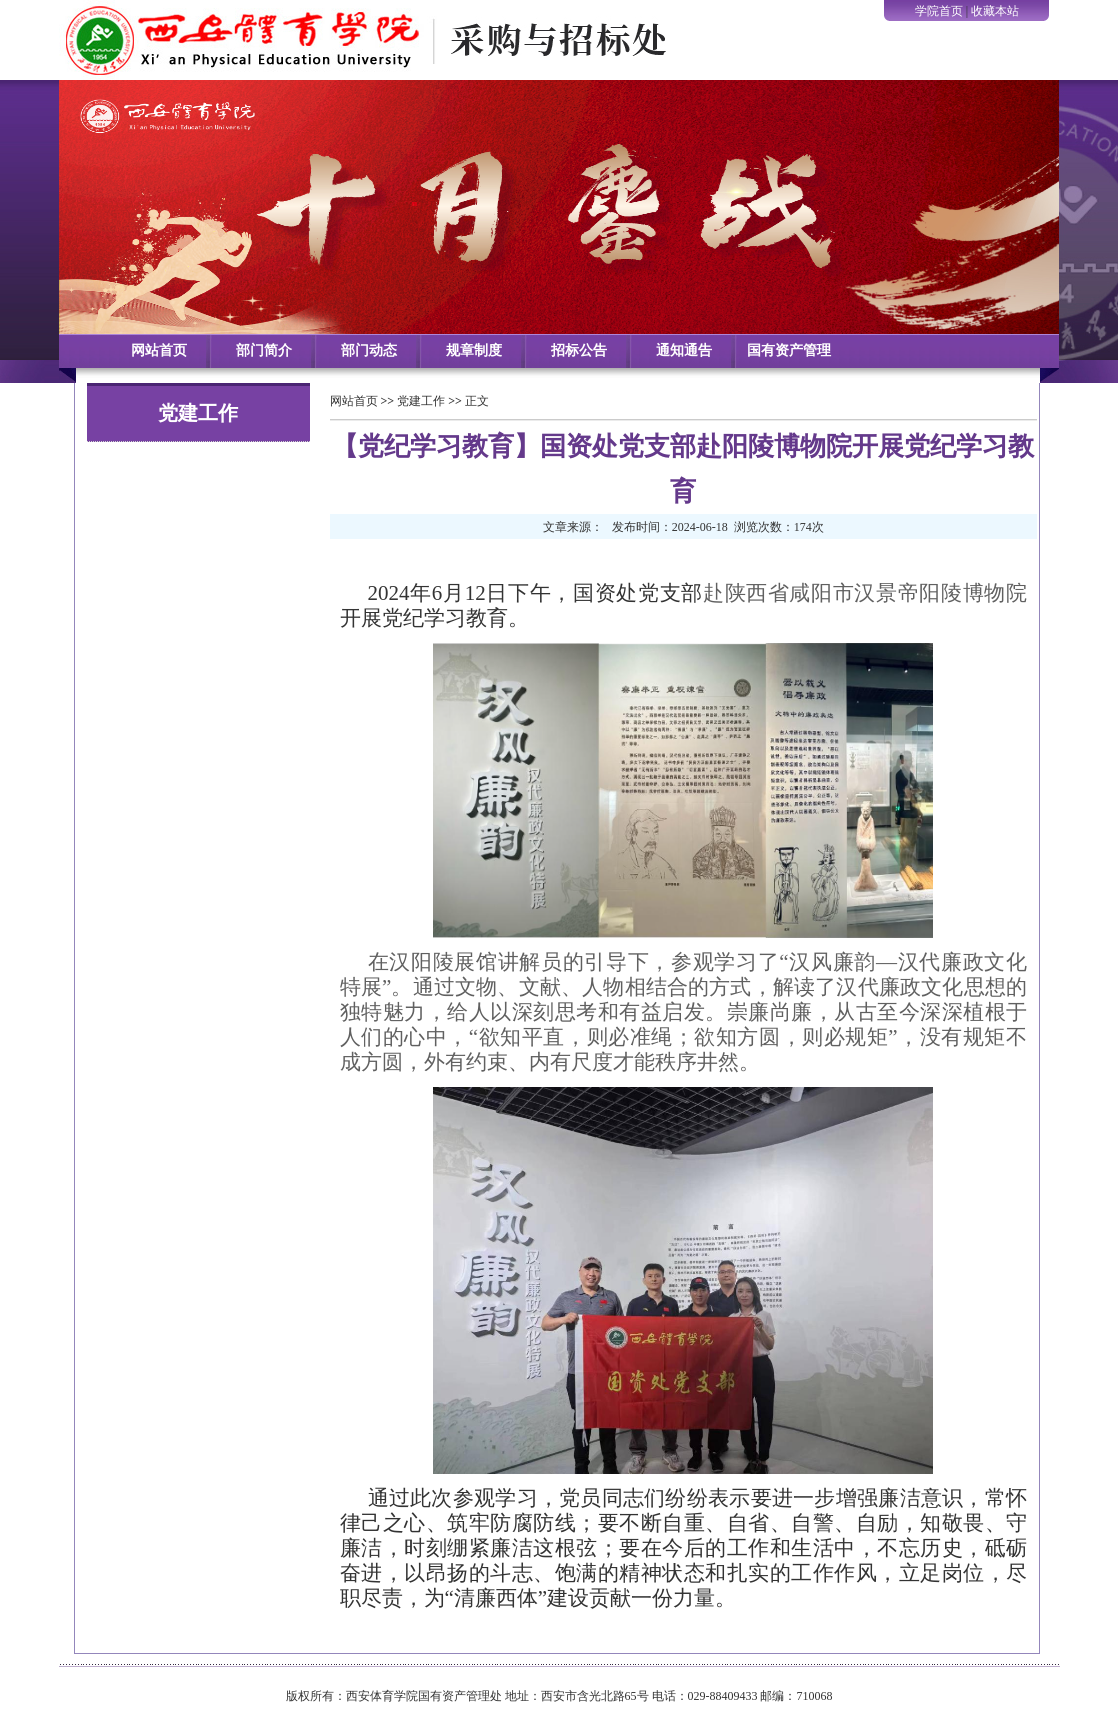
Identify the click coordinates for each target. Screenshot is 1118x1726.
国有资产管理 (789, 350)
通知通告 (684, 350)
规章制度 (474, 350)
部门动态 (369, 350)
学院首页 (939, 11)
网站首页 (159, 350)
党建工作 (421, 401)
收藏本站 (995, 11)
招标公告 (579, 350)
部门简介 (264, 350)
